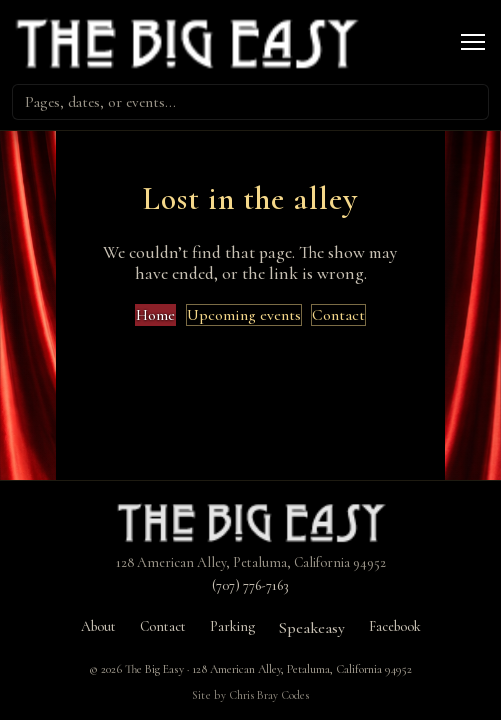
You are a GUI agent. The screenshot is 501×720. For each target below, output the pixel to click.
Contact (338, 315)
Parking (232, 626)
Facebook (395, 626)
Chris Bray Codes (269, 695)
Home (155, 315)
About (98, 626)
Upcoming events (244, 315)
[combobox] (250, 102)
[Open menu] (473, 42)
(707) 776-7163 (250, 585)
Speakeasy (312, 628)
